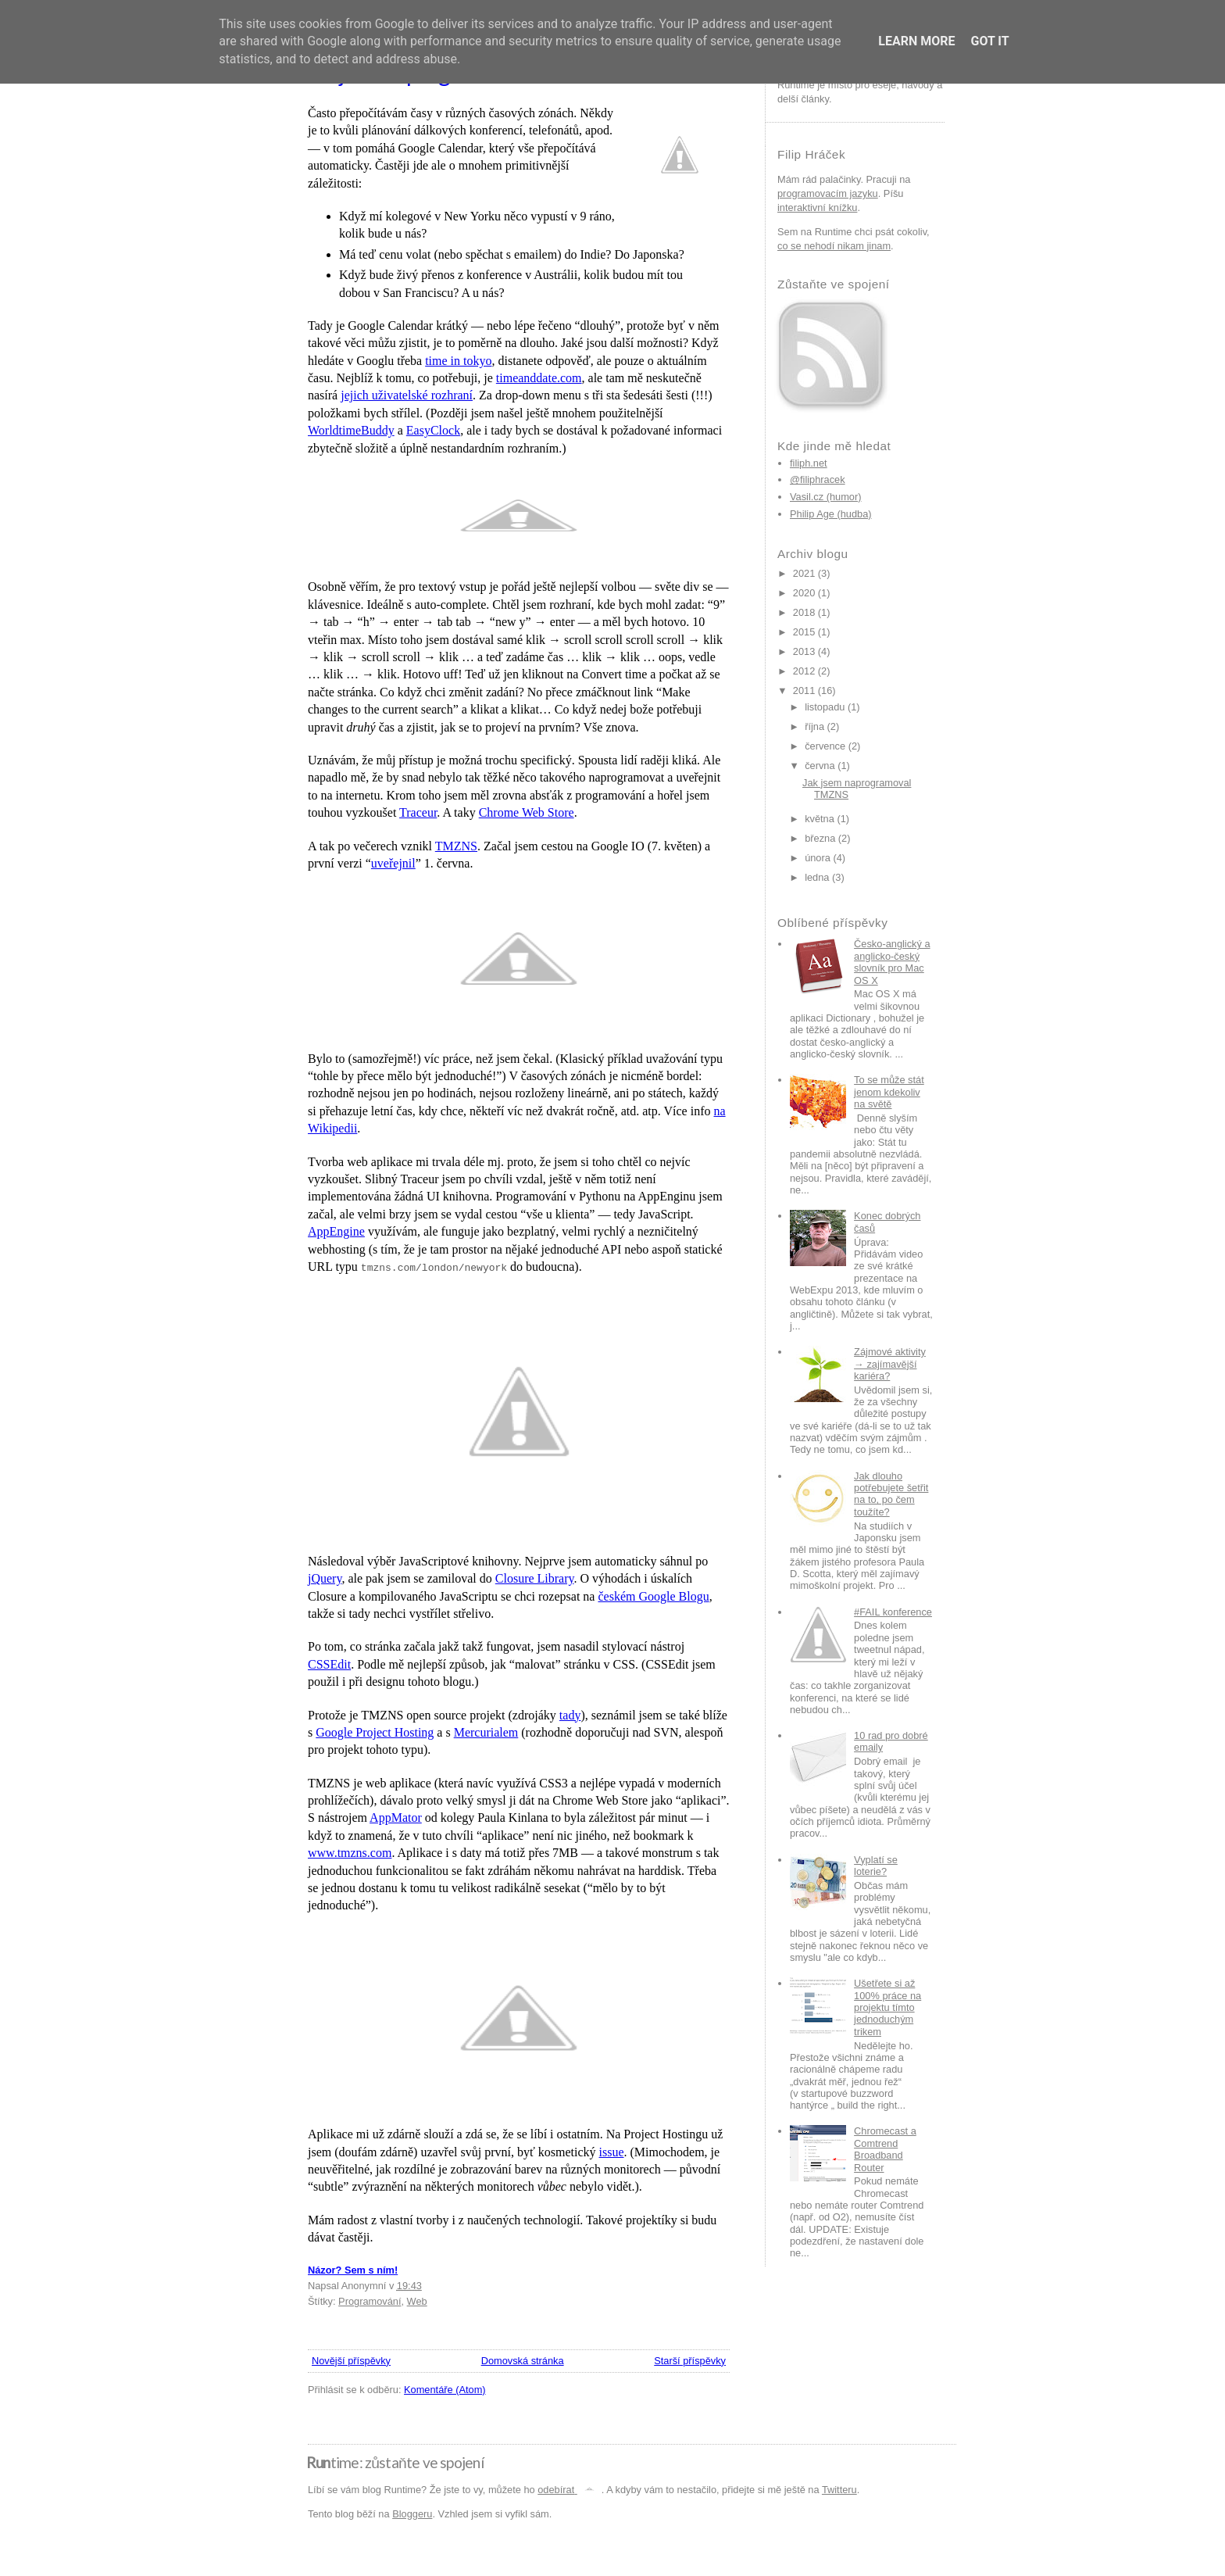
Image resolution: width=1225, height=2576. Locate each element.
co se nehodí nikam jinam (834, 246)
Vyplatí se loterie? (876, 1865)
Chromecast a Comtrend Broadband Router (885, 2149)
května (819, 819)
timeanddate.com (539, 378)
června (819, 765)
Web (417, 2301)
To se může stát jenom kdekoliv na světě (889, 1092)
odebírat (570, 2490)
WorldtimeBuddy (351, 430)
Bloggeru (412, 2514)
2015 (804, 632)
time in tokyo (458, 360)
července (825, 746)
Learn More (916, 41)
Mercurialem (486, 1732)
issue (611, 2152)
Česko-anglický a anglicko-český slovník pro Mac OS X (892, 962)
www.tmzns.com (349, 1852)
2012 (804, 671)
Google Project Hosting (375, 1732)
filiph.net (808, 463)
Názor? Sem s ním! (353, 2270)
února (817, 858)
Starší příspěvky (690, 2361)
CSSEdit (329, 1664)
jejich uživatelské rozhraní (407, 395)
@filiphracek (817, 479)
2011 (804, 690)
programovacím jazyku (827, 193)
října (814, 726)
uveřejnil (393, 863)
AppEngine (336, 1231)
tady (570, 1715)
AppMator (396, 1817)
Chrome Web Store (526, 812)
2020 (804, 593)
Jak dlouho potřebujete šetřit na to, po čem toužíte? (891, 1494)
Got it (989, 41)
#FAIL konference (893, 1612)
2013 (804, 651)
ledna (817, 877)
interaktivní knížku (817, 207)
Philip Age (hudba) (831, 514)
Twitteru (839, 2490)
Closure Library (534, 1578)
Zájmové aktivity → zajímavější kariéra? (890, 1364)
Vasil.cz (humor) (826, 497)
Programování (369, 2301)
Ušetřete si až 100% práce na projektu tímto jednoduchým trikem (887, 2007)
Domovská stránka (522, 2361)
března (820, 838)
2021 (804, 573)
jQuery (324, 1578)
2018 (804, 612)
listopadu (825, 707)
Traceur (418, 812)
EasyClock (433, 430)
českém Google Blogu (653, 1596)
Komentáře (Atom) (445, 2389)
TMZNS (456, 846)
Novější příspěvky (351, 2361)
